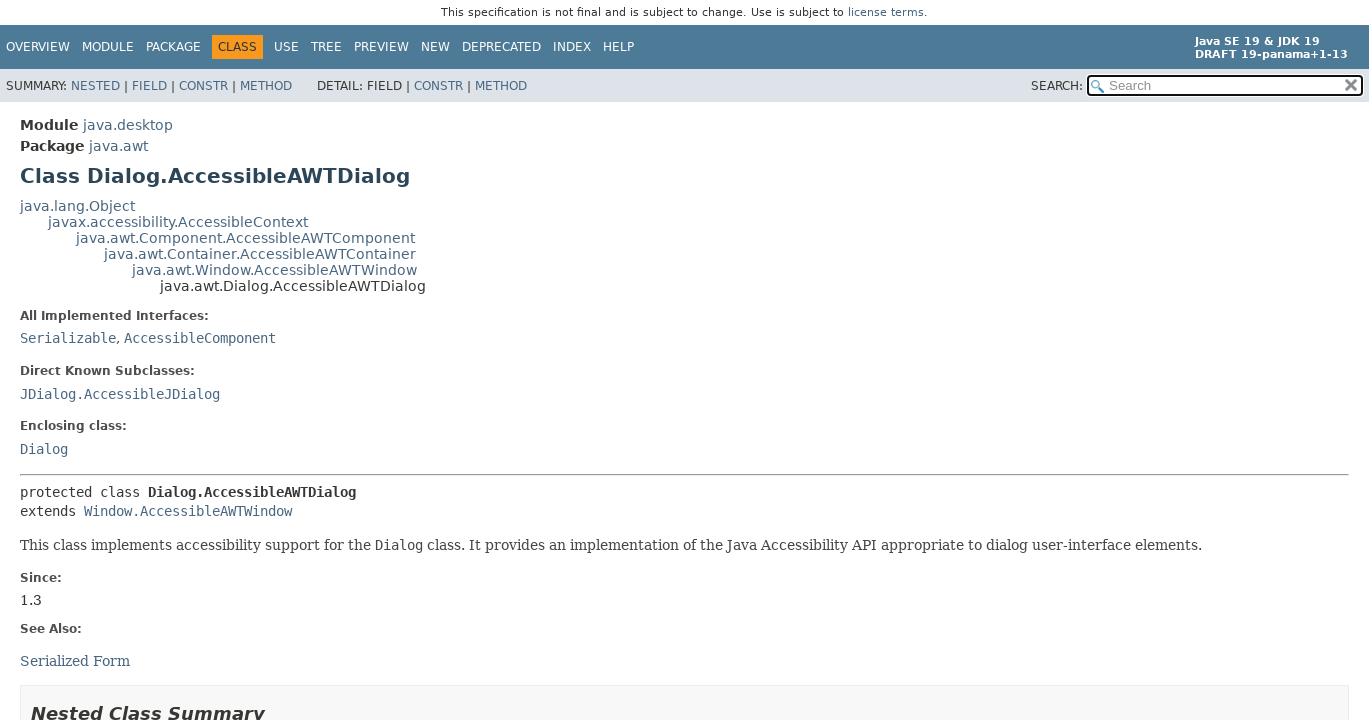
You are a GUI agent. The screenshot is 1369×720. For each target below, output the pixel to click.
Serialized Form (75, 661)
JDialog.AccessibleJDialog (120, 394)
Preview (381, 47)
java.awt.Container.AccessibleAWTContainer (260, 254)
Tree (326, 47)
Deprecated (501, 47)
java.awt (118, 146)
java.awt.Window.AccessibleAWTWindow (274, 270)
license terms (886, 12)
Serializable (68, 338)
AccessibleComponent (200, 338)
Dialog (44, 449)
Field (149, 86)
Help (618, 47)
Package (173, 47)
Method (266, 86)
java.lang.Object (77, 206)
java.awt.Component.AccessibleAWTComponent (245, 238)
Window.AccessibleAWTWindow (188, 511)
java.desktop (128, 125)
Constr (203, 86)
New (435, 47)
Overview (38, 47)
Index (572, 47)
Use (286, 47)
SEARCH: (1057, 86)
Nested (95, 86)
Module (108, 47)
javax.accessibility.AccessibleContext (178, 222)
